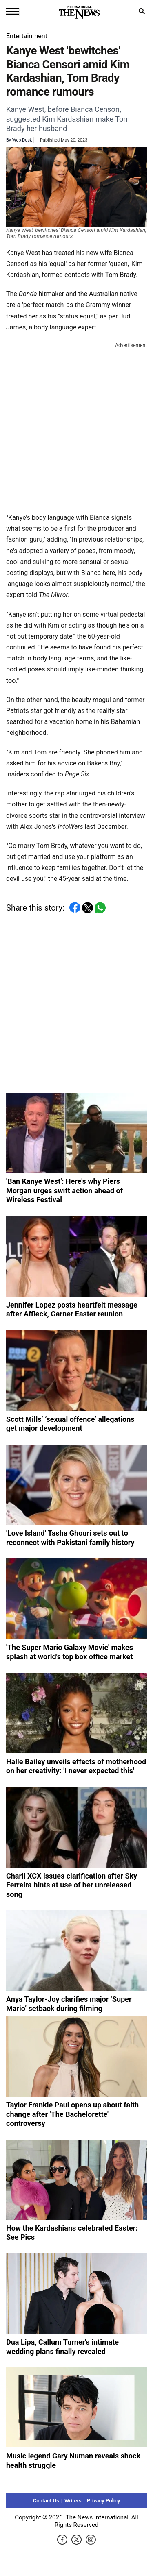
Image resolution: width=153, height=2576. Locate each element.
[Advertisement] (76, 426)
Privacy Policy (103, 2501)
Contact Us (46, 2501)
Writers (73, 2501)
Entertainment (26, 36)
